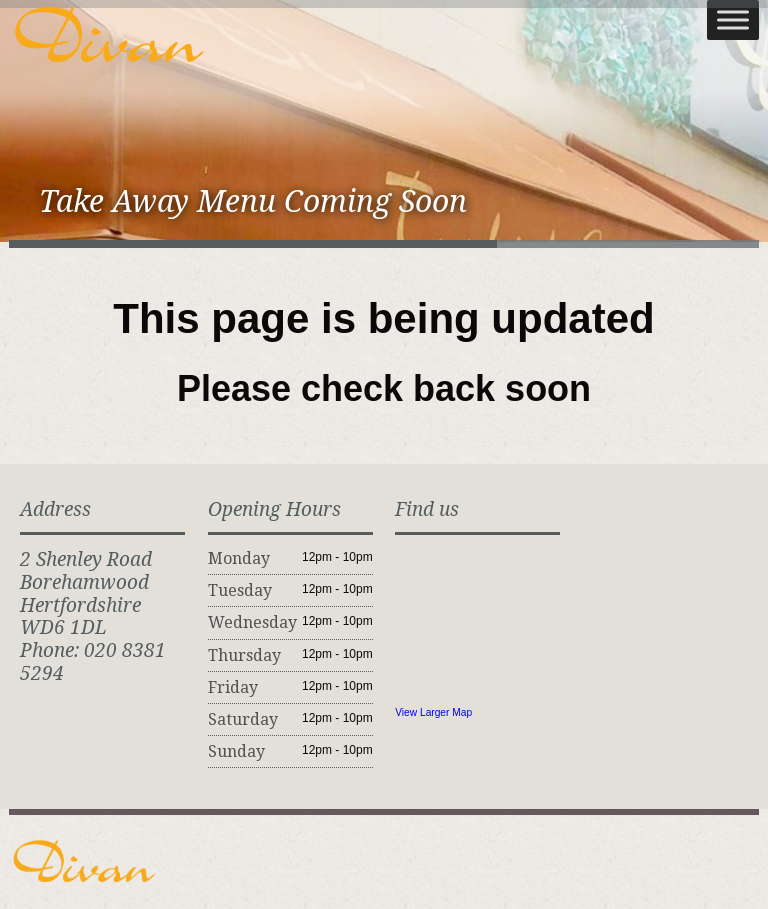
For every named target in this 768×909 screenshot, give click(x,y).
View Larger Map (433, 712)
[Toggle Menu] (733, 19)
